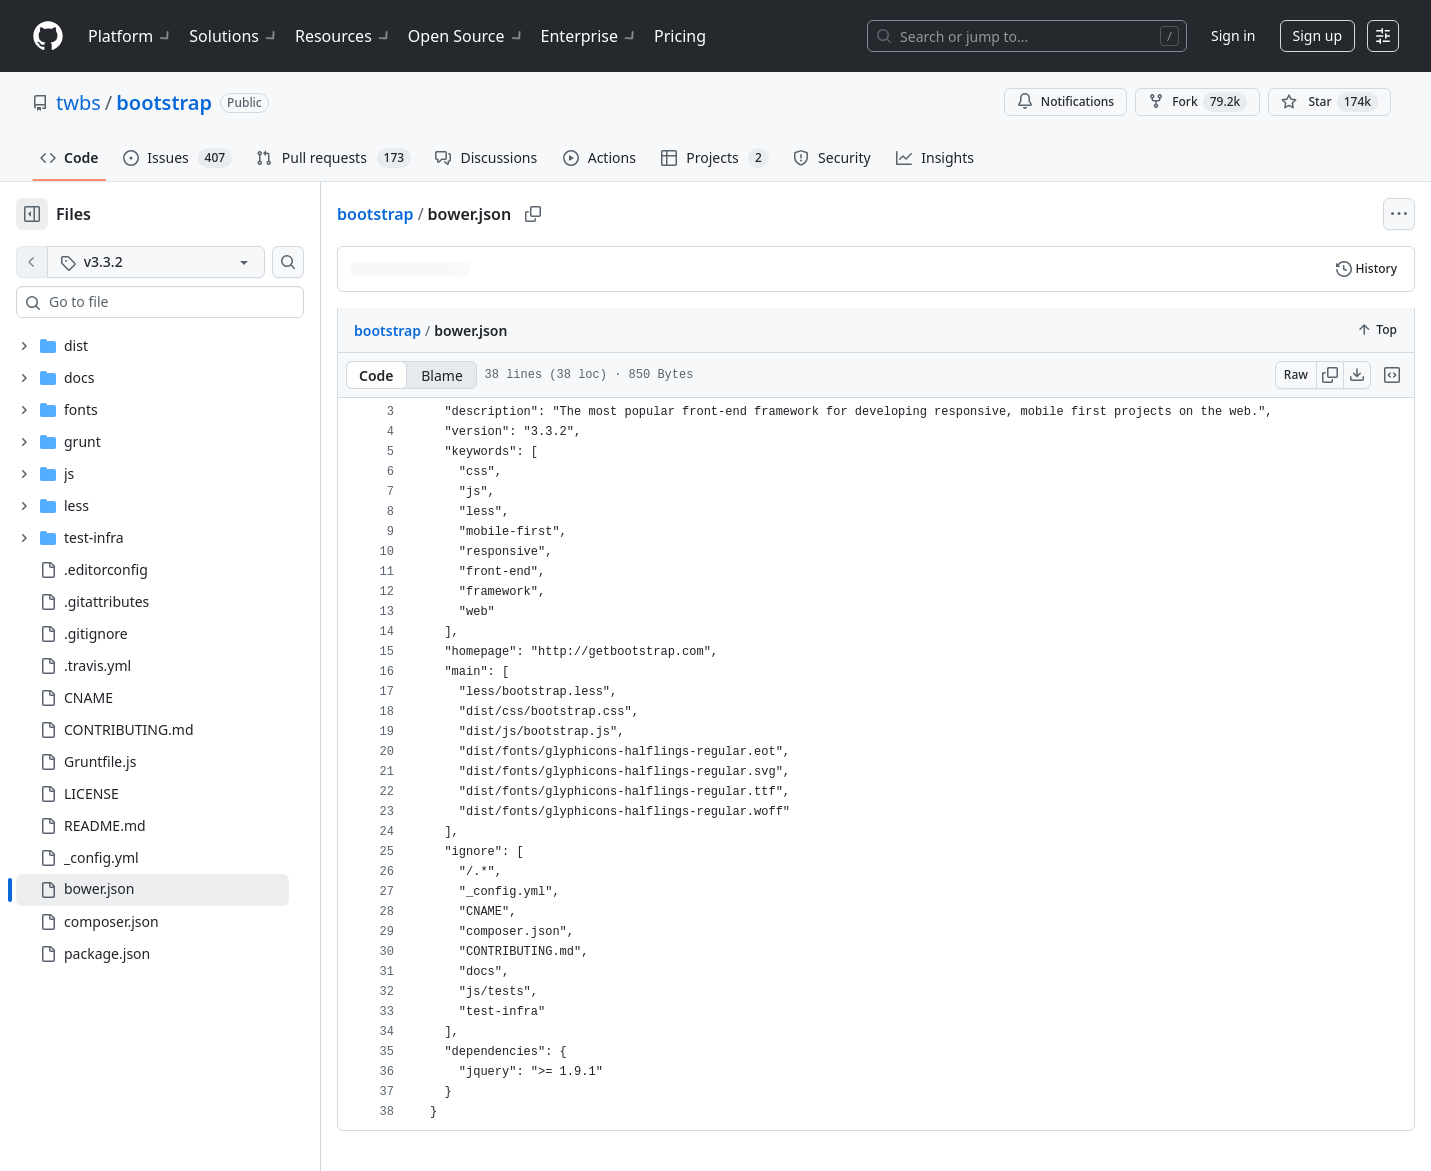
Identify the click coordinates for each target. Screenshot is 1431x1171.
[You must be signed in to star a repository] (1329, 102)
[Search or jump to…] (1027, 36)
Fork (1197, 102)
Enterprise (589, 36)
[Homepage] (48, 36)
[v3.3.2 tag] (156, 262)
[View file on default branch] (32, 262)
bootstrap (164, 102)
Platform (130, 36)
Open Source (466, 36)
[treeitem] (152, 890)
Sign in (1233, 35)
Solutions (234, 36)
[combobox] (168, 302)
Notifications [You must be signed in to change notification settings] (1065, 101)
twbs (78, 102)
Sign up (1317, 35)
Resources (343, 36)
